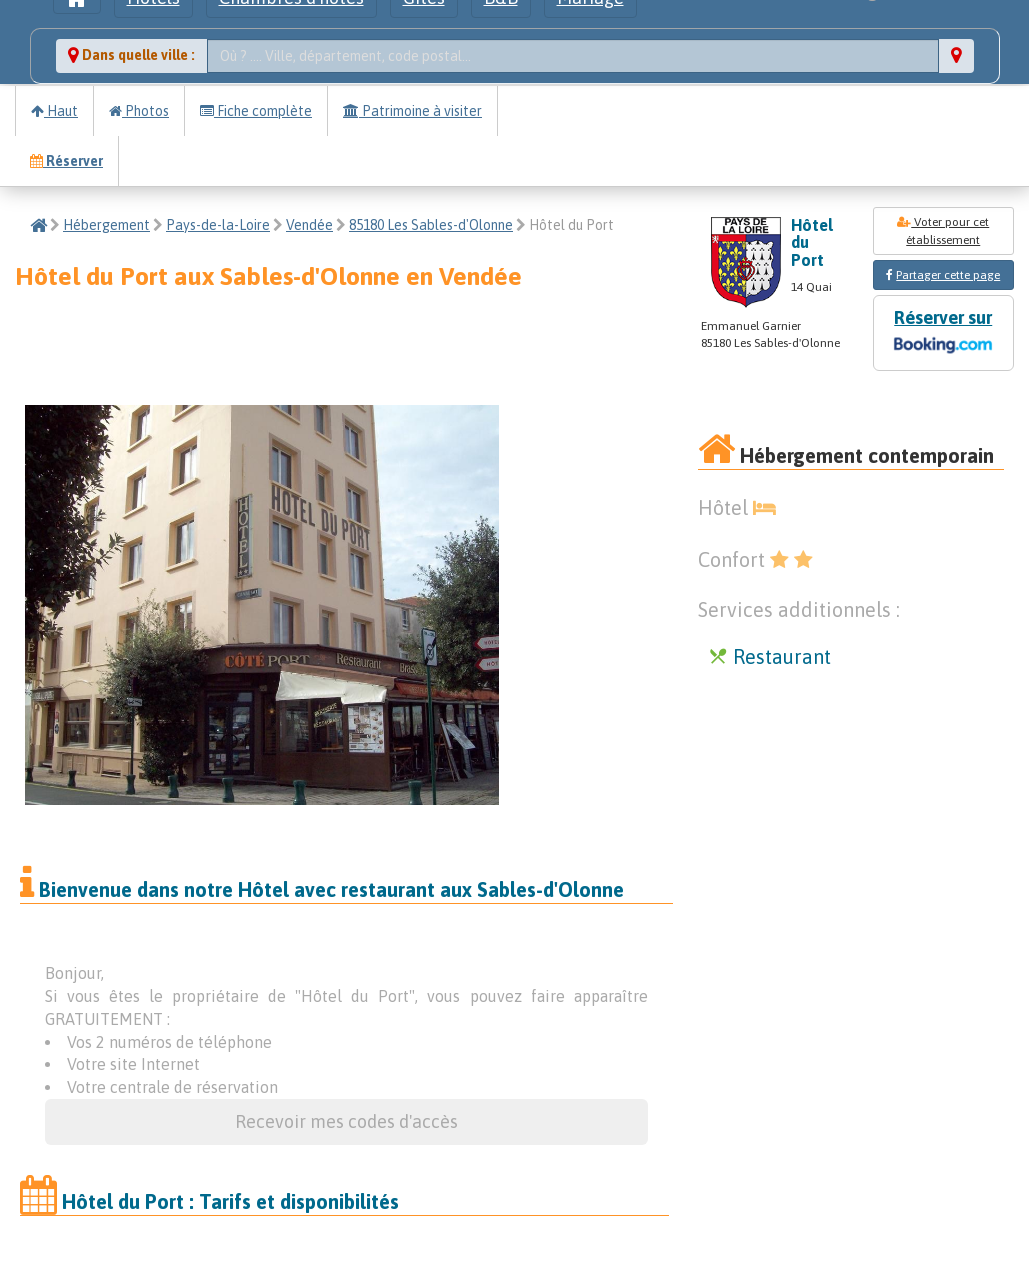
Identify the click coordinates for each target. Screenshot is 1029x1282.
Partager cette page (948, 275)
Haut (54, 111)
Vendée (309, 225)
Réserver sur (943, 333)
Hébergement (106, 225)
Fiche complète (256, 111)
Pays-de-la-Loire (218, 225)
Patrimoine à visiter (412, 111)
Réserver (66, 161)
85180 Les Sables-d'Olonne (431, 225)
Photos (139, 111)
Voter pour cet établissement (943, 231)
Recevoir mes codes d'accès (346, 1121)
